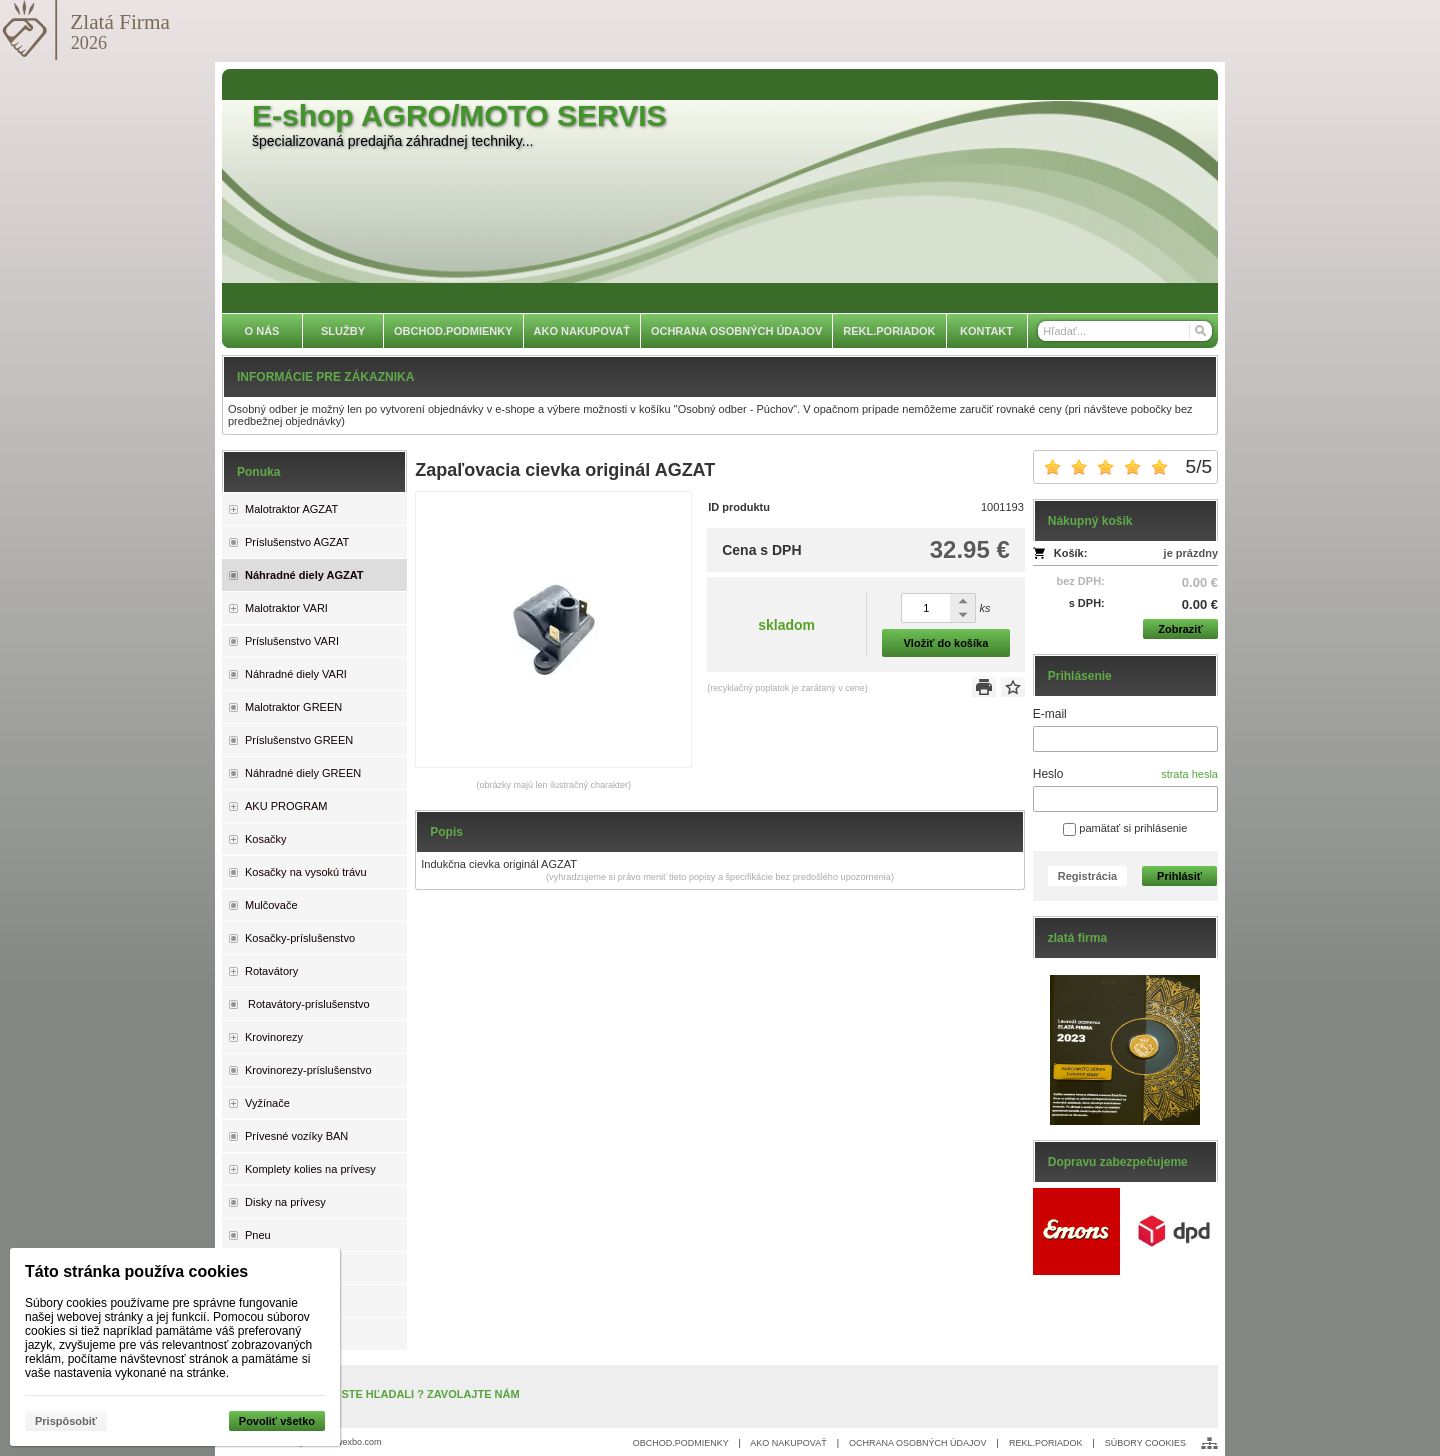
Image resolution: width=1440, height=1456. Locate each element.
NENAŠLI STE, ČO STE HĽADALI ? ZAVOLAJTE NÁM (381, 1394)
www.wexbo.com (348, 1442)
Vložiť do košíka (946, 643)
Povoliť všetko (277, 1421)
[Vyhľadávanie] (1125, 331)
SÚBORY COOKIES (1145, 1443)
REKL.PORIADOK (1046, 1443)
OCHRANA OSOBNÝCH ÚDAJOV (918, 1443)
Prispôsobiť (66, 1421)
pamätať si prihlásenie (1125, 828)
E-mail (1050, 714)
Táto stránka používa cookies (136, 1271)
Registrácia (1087, 876)
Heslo (1048, 774)
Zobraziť (1180, 629)
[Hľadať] (1199, 331)
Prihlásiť (1179, 876)
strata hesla (1189, 774)
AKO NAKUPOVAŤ (788, 1443)
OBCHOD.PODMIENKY (681, 1443)
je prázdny (1191, 553)
